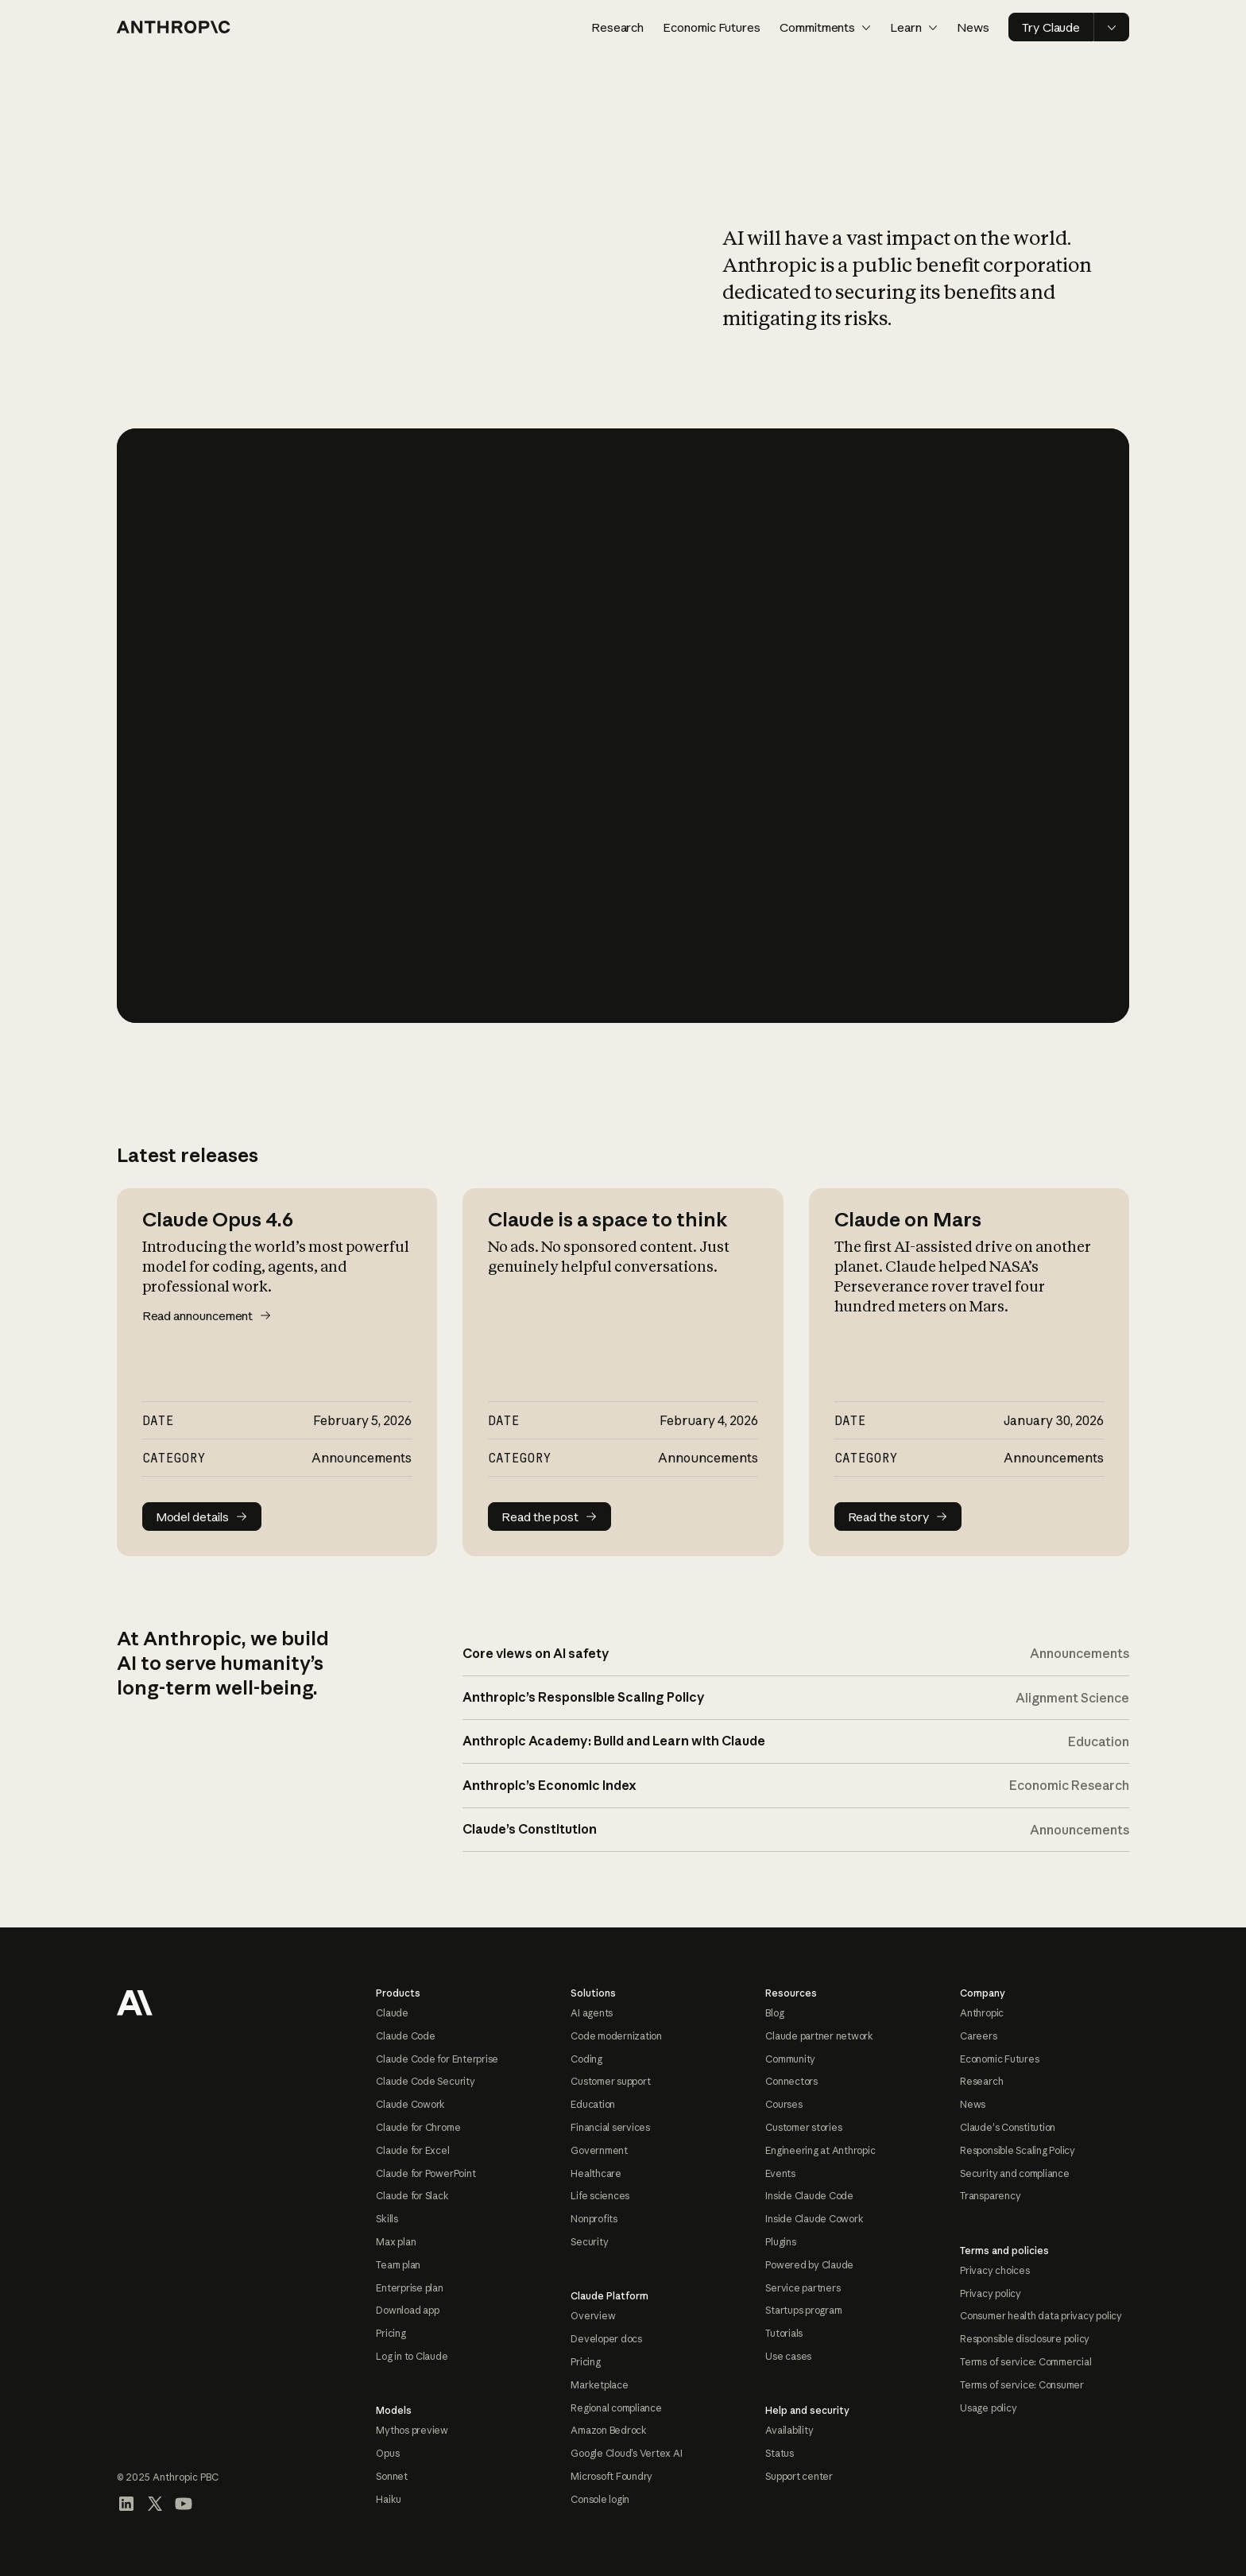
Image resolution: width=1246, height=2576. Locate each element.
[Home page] (174, 27)
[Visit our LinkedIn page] (126, 2503)
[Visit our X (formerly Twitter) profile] (154, 2503)
